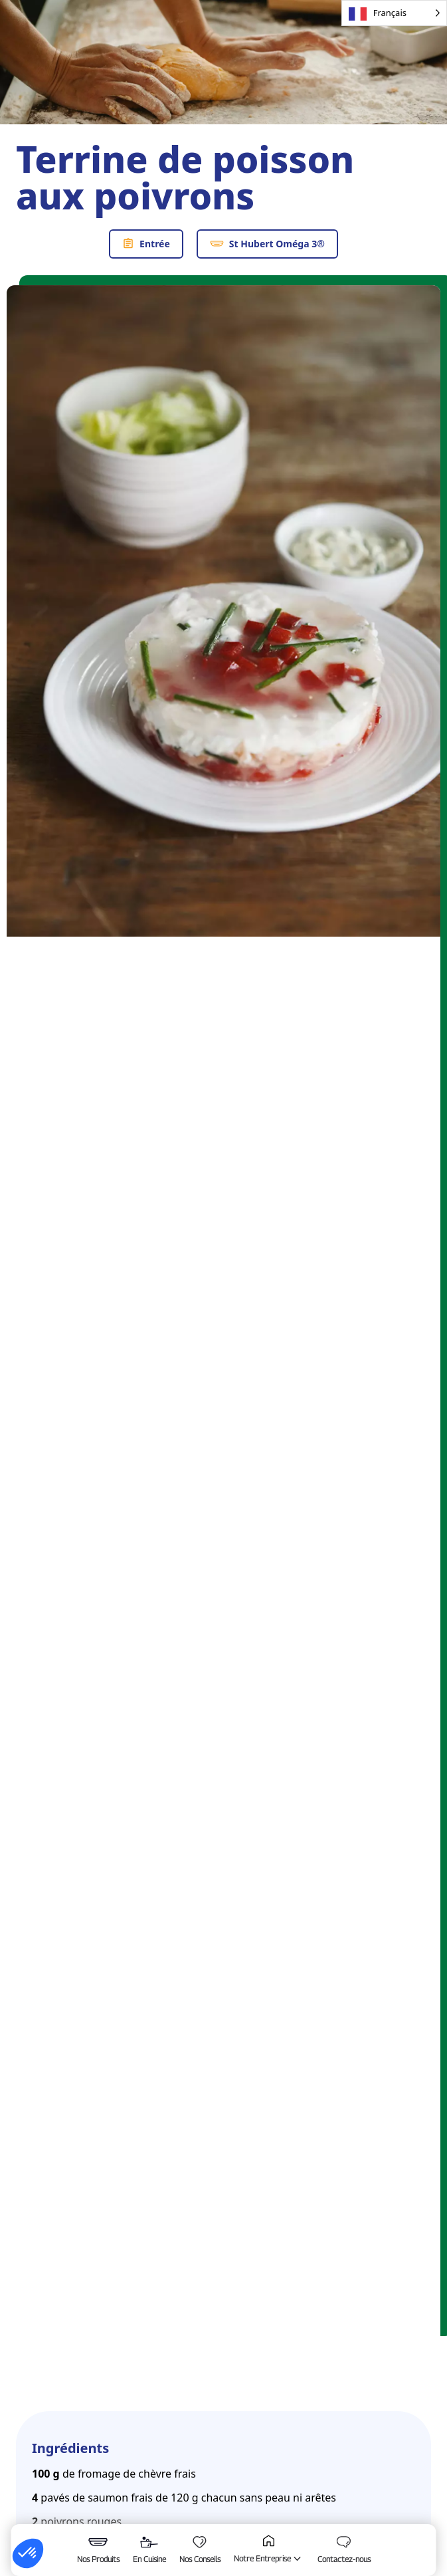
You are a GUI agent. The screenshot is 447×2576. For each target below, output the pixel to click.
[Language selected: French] (394, 13)
